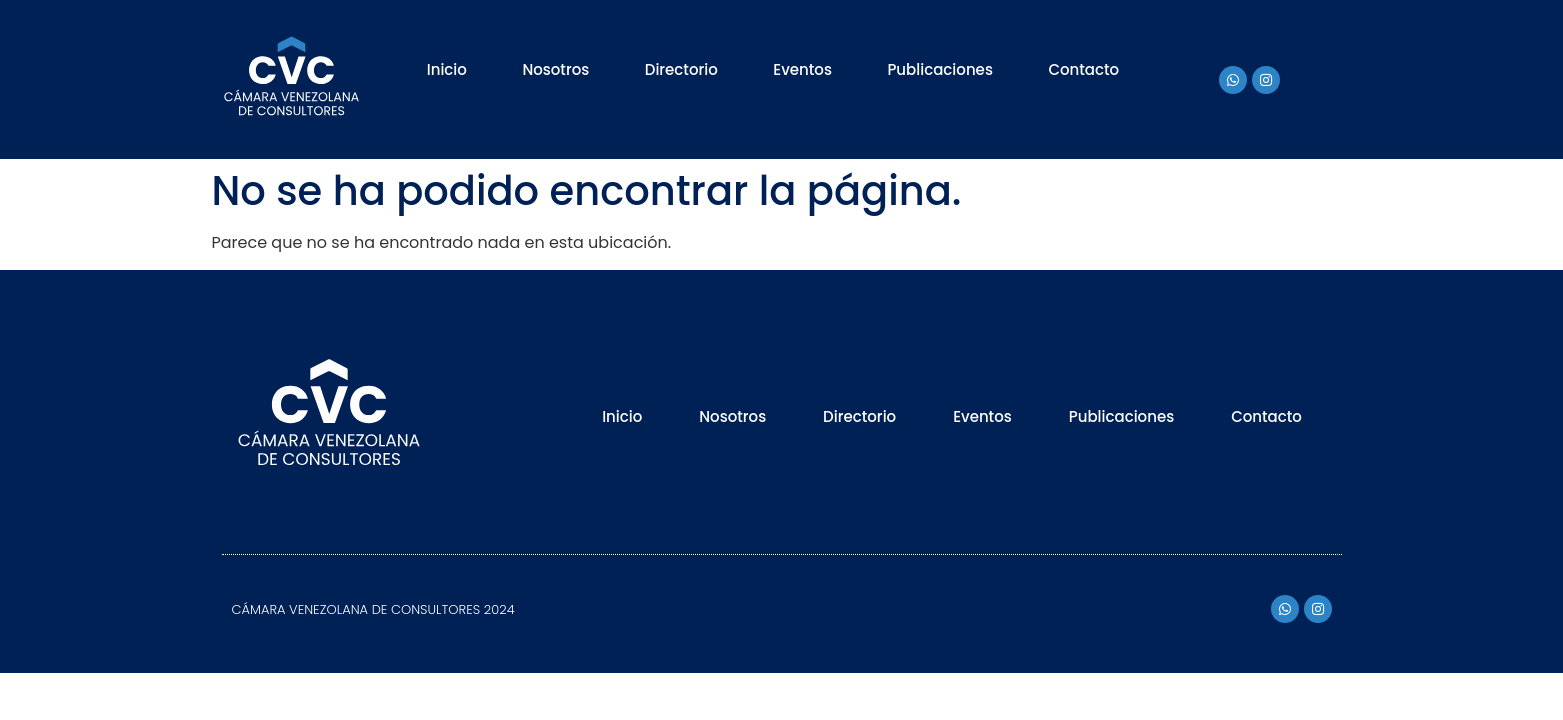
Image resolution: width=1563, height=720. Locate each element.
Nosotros (555, 69)
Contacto (1083, 69)
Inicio (447, 69)
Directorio (681, 69)
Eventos (802, 69)
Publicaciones (939, 69)
